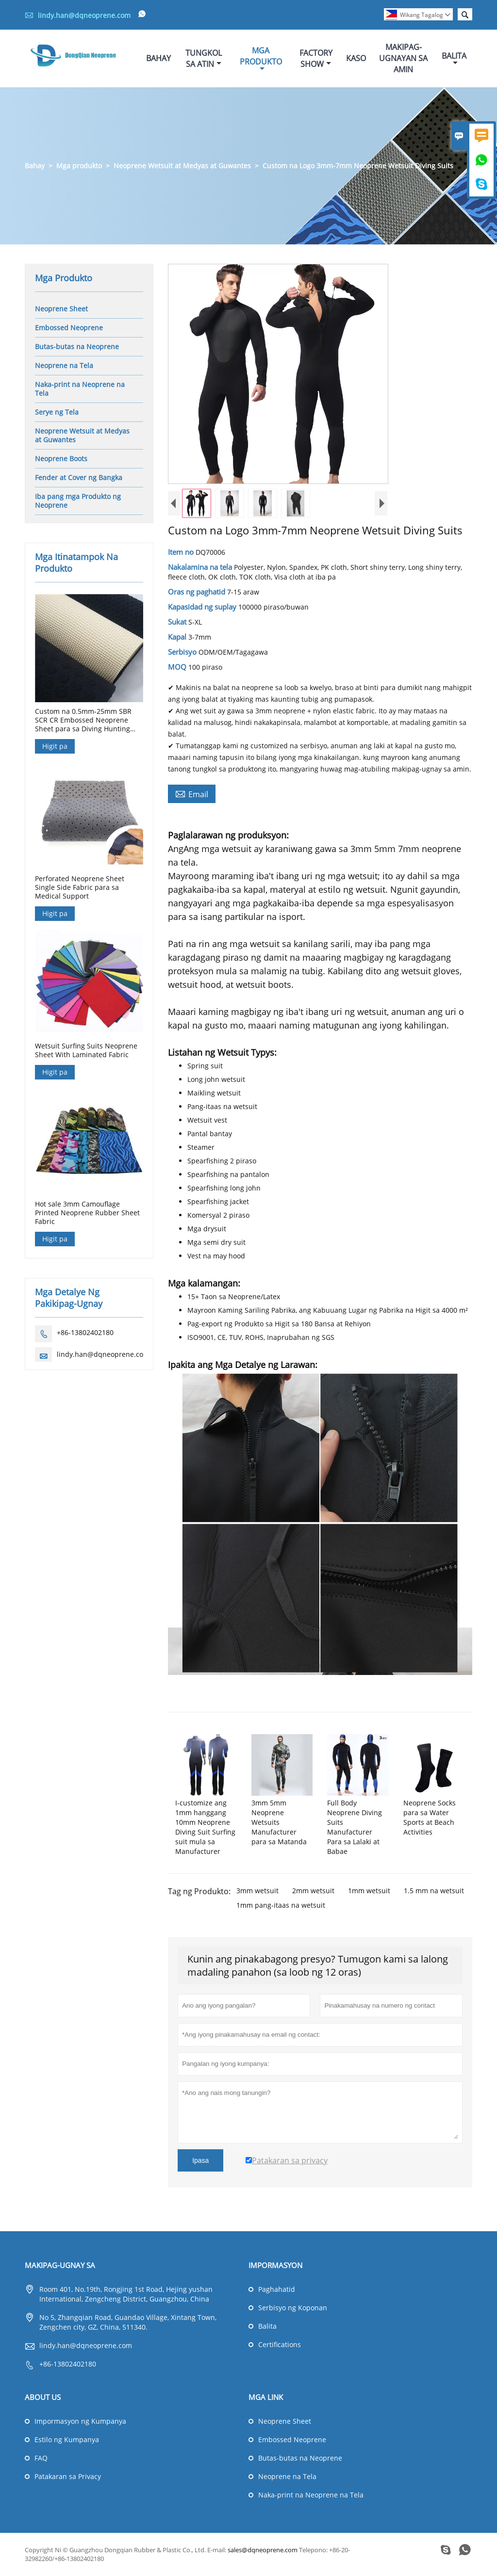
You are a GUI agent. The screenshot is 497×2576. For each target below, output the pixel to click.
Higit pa (54, 746)
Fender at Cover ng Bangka (78, 478)
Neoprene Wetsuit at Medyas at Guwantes (182, 166)
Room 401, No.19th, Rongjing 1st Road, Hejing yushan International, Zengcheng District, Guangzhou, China (126, 2294)
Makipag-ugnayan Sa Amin (403, 58)
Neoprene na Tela (64, 365)
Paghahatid (276, 2289)
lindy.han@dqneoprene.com (84, 15)
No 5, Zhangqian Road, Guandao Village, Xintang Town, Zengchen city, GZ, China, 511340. (127, 2322)
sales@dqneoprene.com (263, 2550)
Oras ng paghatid (197, 592)
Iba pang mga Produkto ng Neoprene (78, 501)
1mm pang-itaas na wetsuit (280, 1905)
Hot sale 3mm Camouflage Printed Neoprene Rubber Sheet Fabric (87, 1213)
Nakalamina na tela (201, 567)
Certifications (279, 2345)
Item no (182, 552)
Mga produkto (79, 166)
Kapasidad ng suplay (203, 607)
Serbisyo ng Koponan (292, 2308)
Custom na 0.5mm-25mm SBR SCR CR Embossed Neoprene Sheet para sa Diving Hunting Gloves (83, 721)
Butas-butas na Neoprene (77, 347)
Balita (454, 59)
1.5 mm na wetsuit (434, 1891)
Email (191, 794)
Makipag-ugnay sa (60, 2265)
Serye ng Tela (57, 412)
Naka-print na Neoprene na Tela (80, 389)
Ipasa (200, 2161)
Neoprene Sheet (61, 309)
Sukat (178, 622)
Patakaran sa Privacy (67, 2476)
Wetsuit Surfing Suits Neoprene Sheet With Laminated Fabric (86, 1050)
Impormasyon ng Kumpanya (80, 2421)
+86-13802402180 (85, 1332)
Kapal (178, 637)
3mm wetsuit (257, 1891)
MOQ (178, 667)
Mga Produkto (261, 58)
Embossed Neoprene (69, 328)
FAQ (41, 2458)
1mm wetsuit (369, 1891)
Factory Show (315, 58)
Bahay (158, 58)
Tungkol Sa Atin (203, 58)
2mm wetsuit (313, 1891)
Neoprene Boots (61, 459)
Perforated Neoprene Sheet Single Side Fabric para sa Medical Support (79, 888)
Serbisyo (183, 652)
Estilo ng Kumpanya (66, 2440)
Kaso (356, 58)
